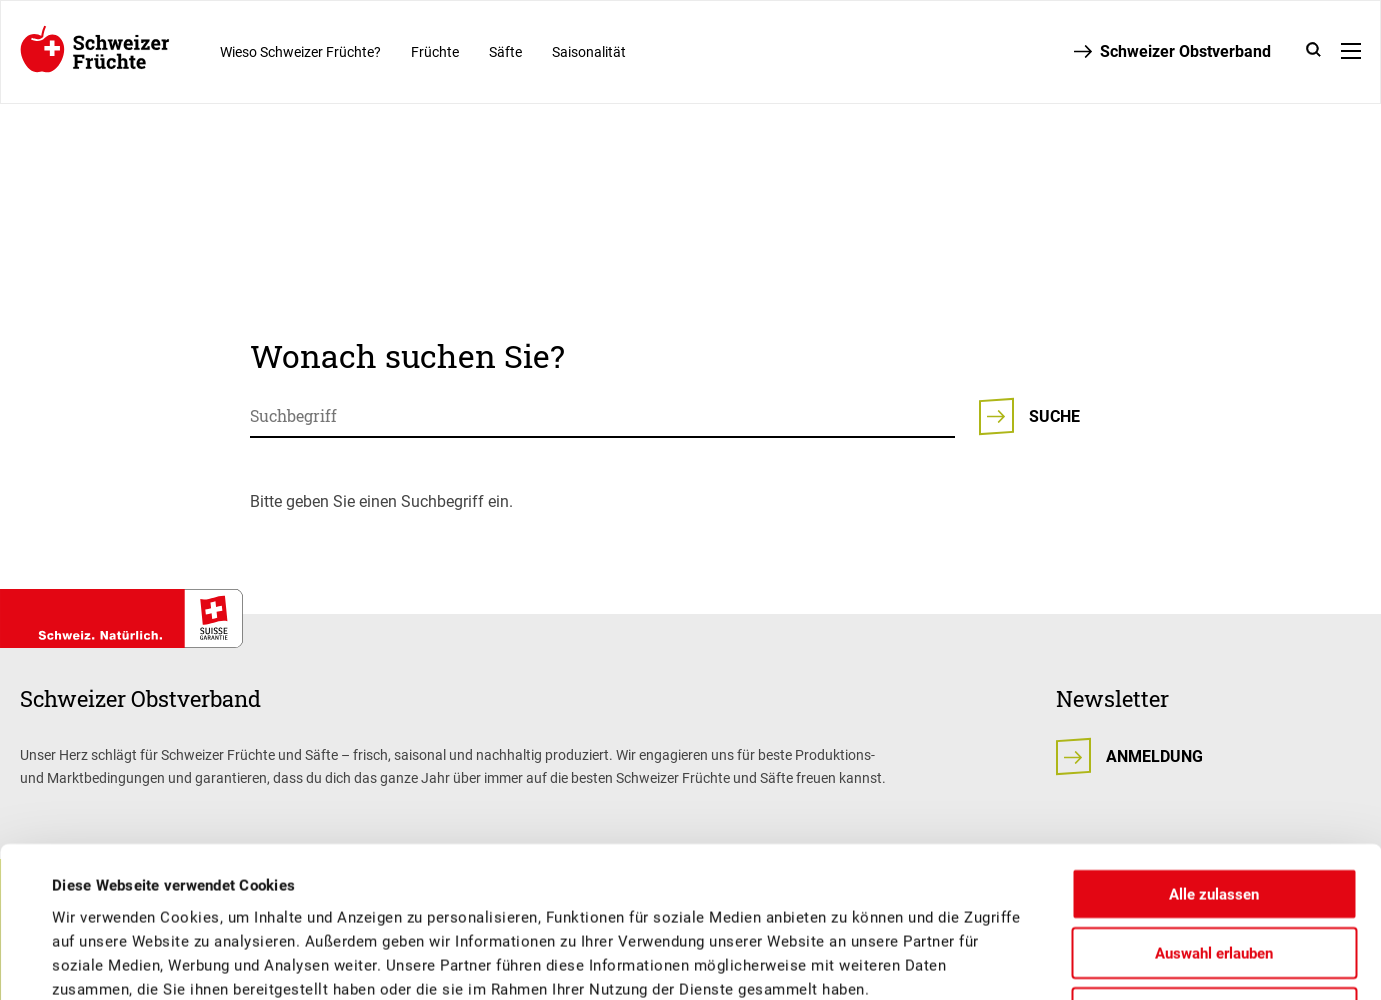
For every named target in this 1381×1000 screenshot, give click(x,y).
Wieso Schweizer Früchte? (300, 52)
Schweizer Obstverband (1185, 51)
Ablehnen (1214, 872)
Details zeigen (815, 961)
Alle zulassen (1214, 753)
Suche (1054, 416)
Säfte (505, 52)
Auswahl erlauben (1214, 813)
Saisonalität (589, 52)
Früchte (435, 52)
